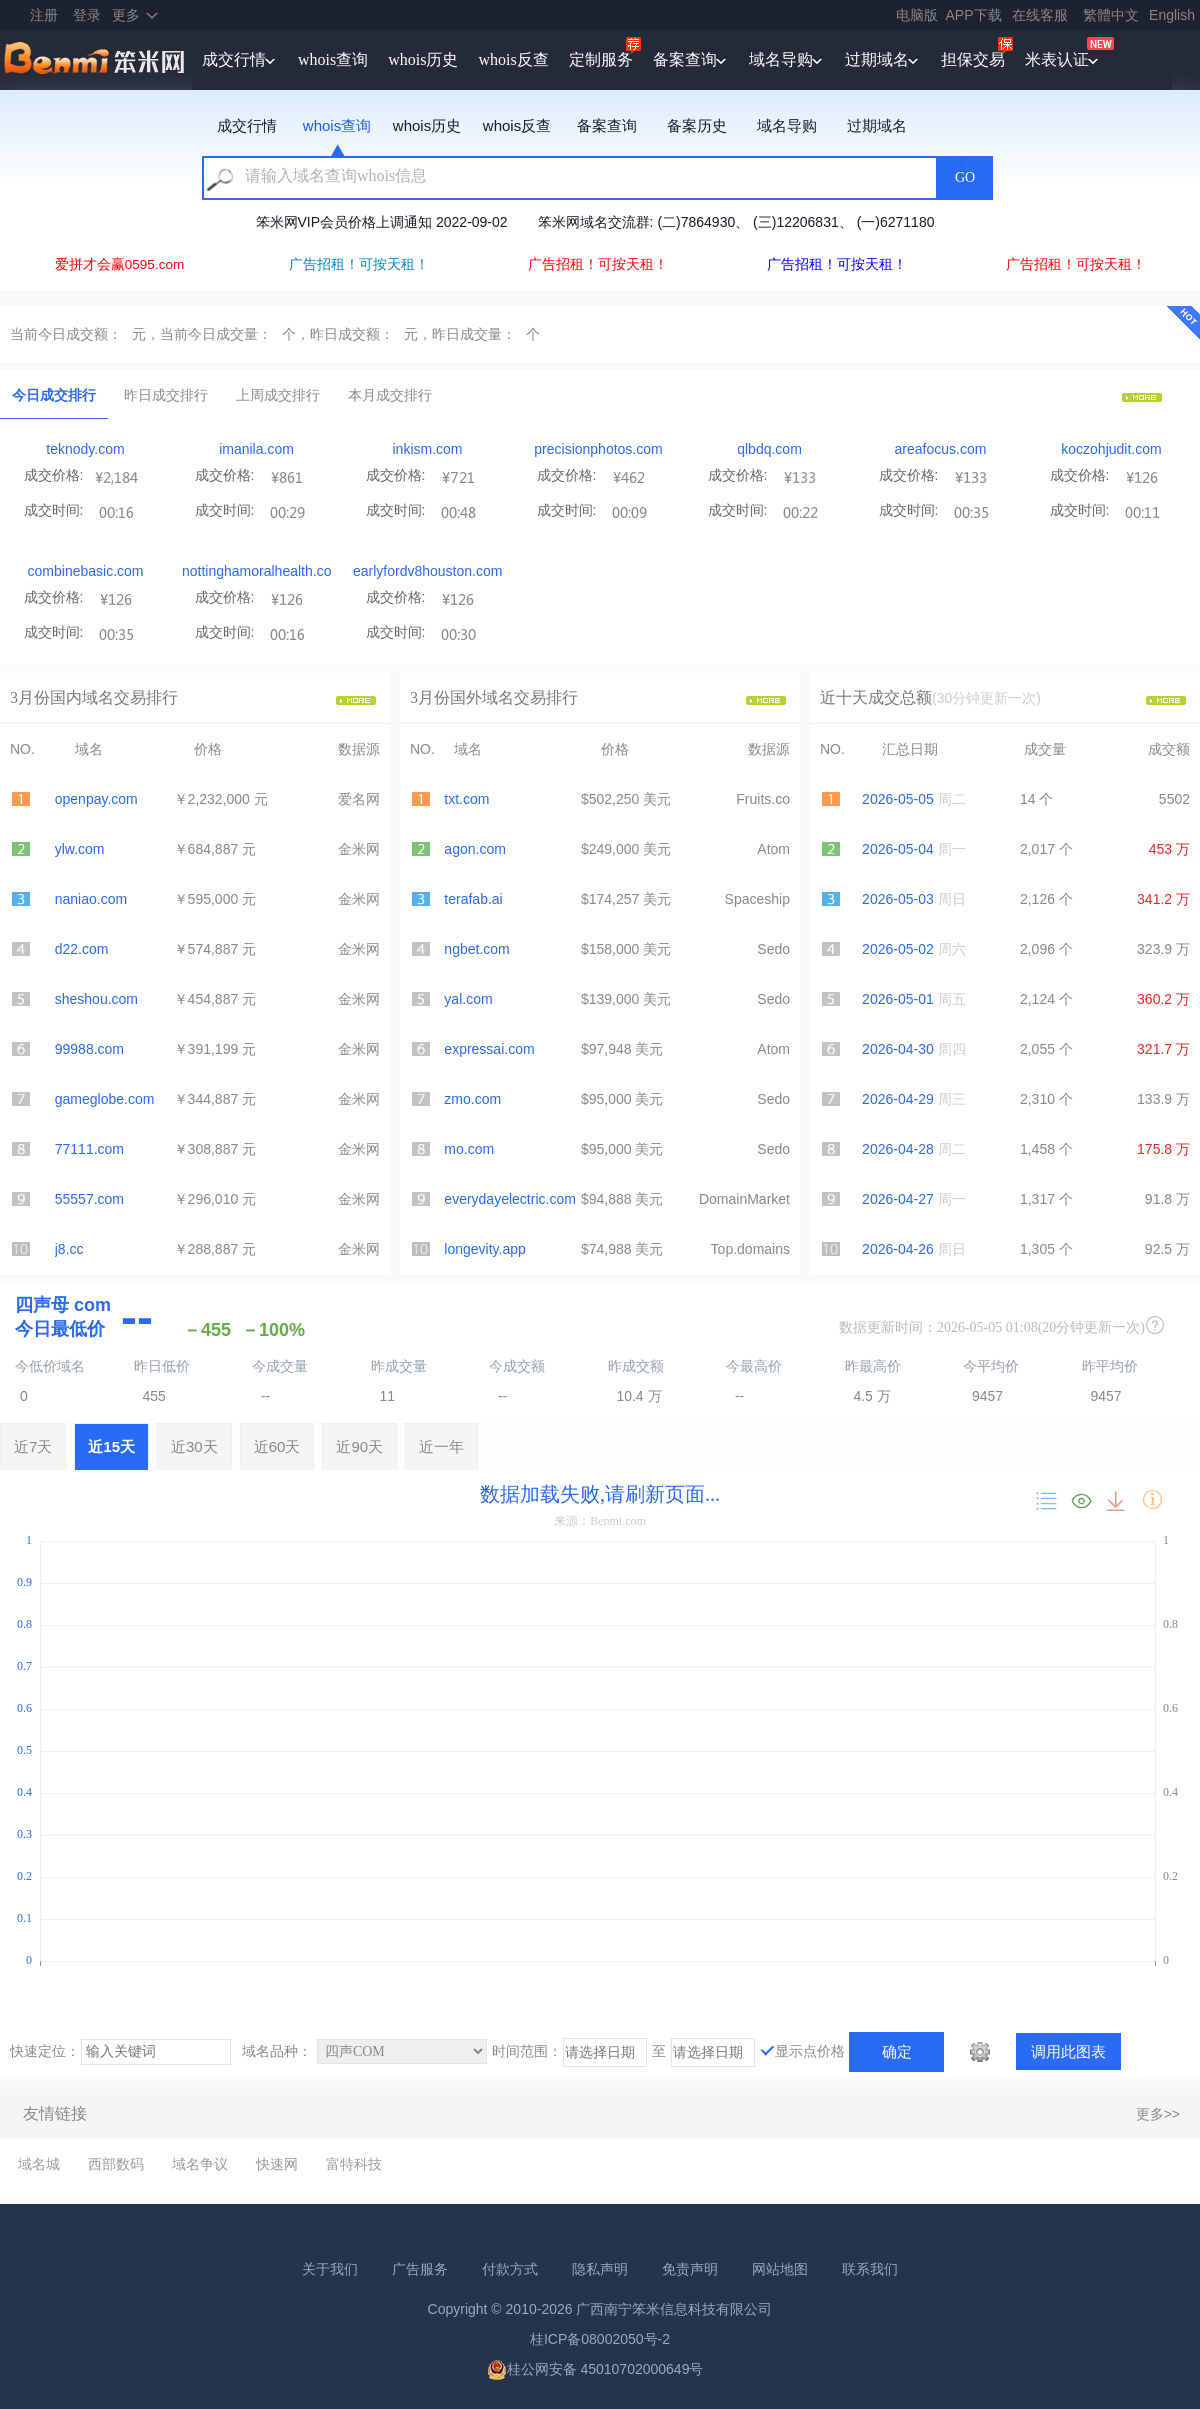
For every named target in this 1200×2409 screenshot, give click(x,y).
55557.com (89, 1199)
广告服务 (420, 2269)
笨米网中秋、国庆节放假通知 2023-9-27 (864, 222)
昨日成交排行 (166, 395)
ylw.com (80, 849)
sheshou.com (96, 999)
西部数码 (116, 2164)
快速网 (277, 2164)
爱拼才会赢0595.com (119, 264)
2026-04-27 (898, 1199)
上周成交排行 (278, 395)
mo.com (469, 1149)
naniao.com (91, 899)
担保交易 (973, 59)
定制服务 (601, 59)
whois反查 (513, 59)
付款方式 (510, 2269)
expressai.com (489, 1049)
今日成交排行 (54, 395)
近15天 (111, 1446)
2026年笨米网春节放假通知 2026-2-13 (320, 222)
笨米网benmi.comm (96, 60)
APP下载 (974, 15)
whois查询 (333, 59)
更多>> (1158, 2114)
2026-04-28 (898, 1149)
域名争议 (200, 2164)
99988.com (89, 1049)
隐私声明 (600, 2269)
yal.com (468, 999)
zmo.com (472, 1099)
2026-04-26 (898, 1249)
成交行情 (234, 59)
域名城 (39, 2164)
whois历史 (423, 59)
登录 (87, 15)
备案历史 (697, 125)
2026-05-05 (898, 799)
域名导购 (781, 59)
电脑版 (917, 15)
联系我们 (870, 2269)
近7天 (33, 1446)
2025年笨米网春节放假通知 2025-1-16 (589, 222)
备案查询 (685, 59)
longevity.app (484, 1249)
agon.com (474, 849)
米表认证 (1057, 59)
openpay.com (96, 799)
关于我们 (330, 2269)
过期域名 (877, 59)
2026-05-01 (898, 999)
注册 (44, 15)
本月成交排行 (390, 395)
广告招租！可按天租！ (359, 264)
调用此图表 (1068, 2051)
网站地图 (780, 2269)
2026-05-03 (898, 899)
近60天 (277, 1446)
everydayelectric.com (510, 1199)
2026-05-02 (898, 949)
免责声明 (690, 2269)
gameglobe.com (105, 1099)
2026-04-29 (898, 1099)
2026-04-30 (898, 1049)
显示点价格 (810, 2051)
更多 (126, 15)
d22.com (82, 949)
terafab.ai (473, 899)
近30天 (194, 1446)
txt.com (466, 799)
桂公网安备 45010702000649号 (595, 2369)
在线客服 (1040, 15)
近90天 (359, 1446)
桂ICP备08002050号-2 (600, 2339)
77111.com (89, 1149)
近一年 (441, 1446)
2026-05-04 (898, 849)
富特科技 (354, 2164)
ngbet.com (476, 949)
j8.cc (69, 1249)
